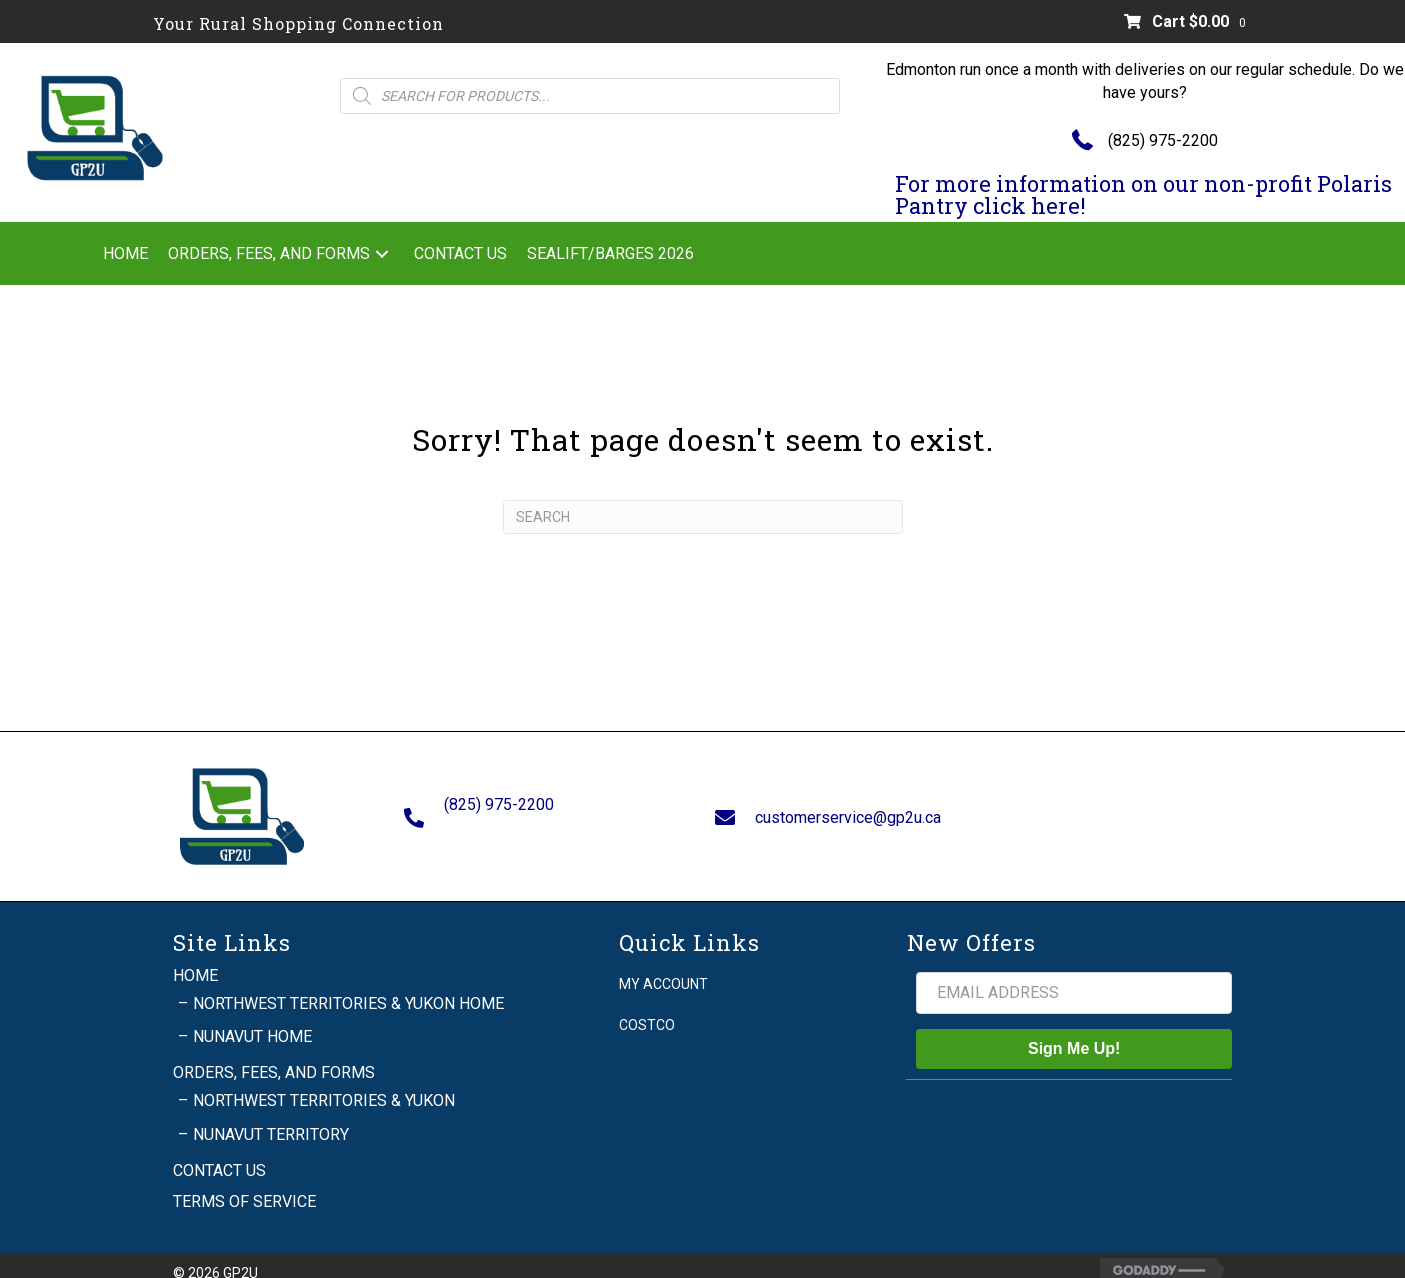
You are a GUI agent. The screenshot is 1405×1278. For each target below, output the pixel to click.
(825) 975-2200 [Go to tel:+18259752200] (499, 795)
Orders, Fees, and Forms (274, 1054)
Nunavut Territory (271, 1115)
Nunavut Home (252, 1018)
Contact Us (219, 1152)
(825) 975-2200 (1163, 140)
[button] (382, 253)
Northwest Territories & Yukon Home (348, 985)
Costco (647, 1007)
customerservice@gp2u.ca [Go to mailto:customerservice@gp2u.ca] (848, 807)
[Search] (703, 517)
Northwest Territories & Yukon (324, 1082)
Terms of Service (244, 1183)
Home (195, 956)
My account (663, 965)
